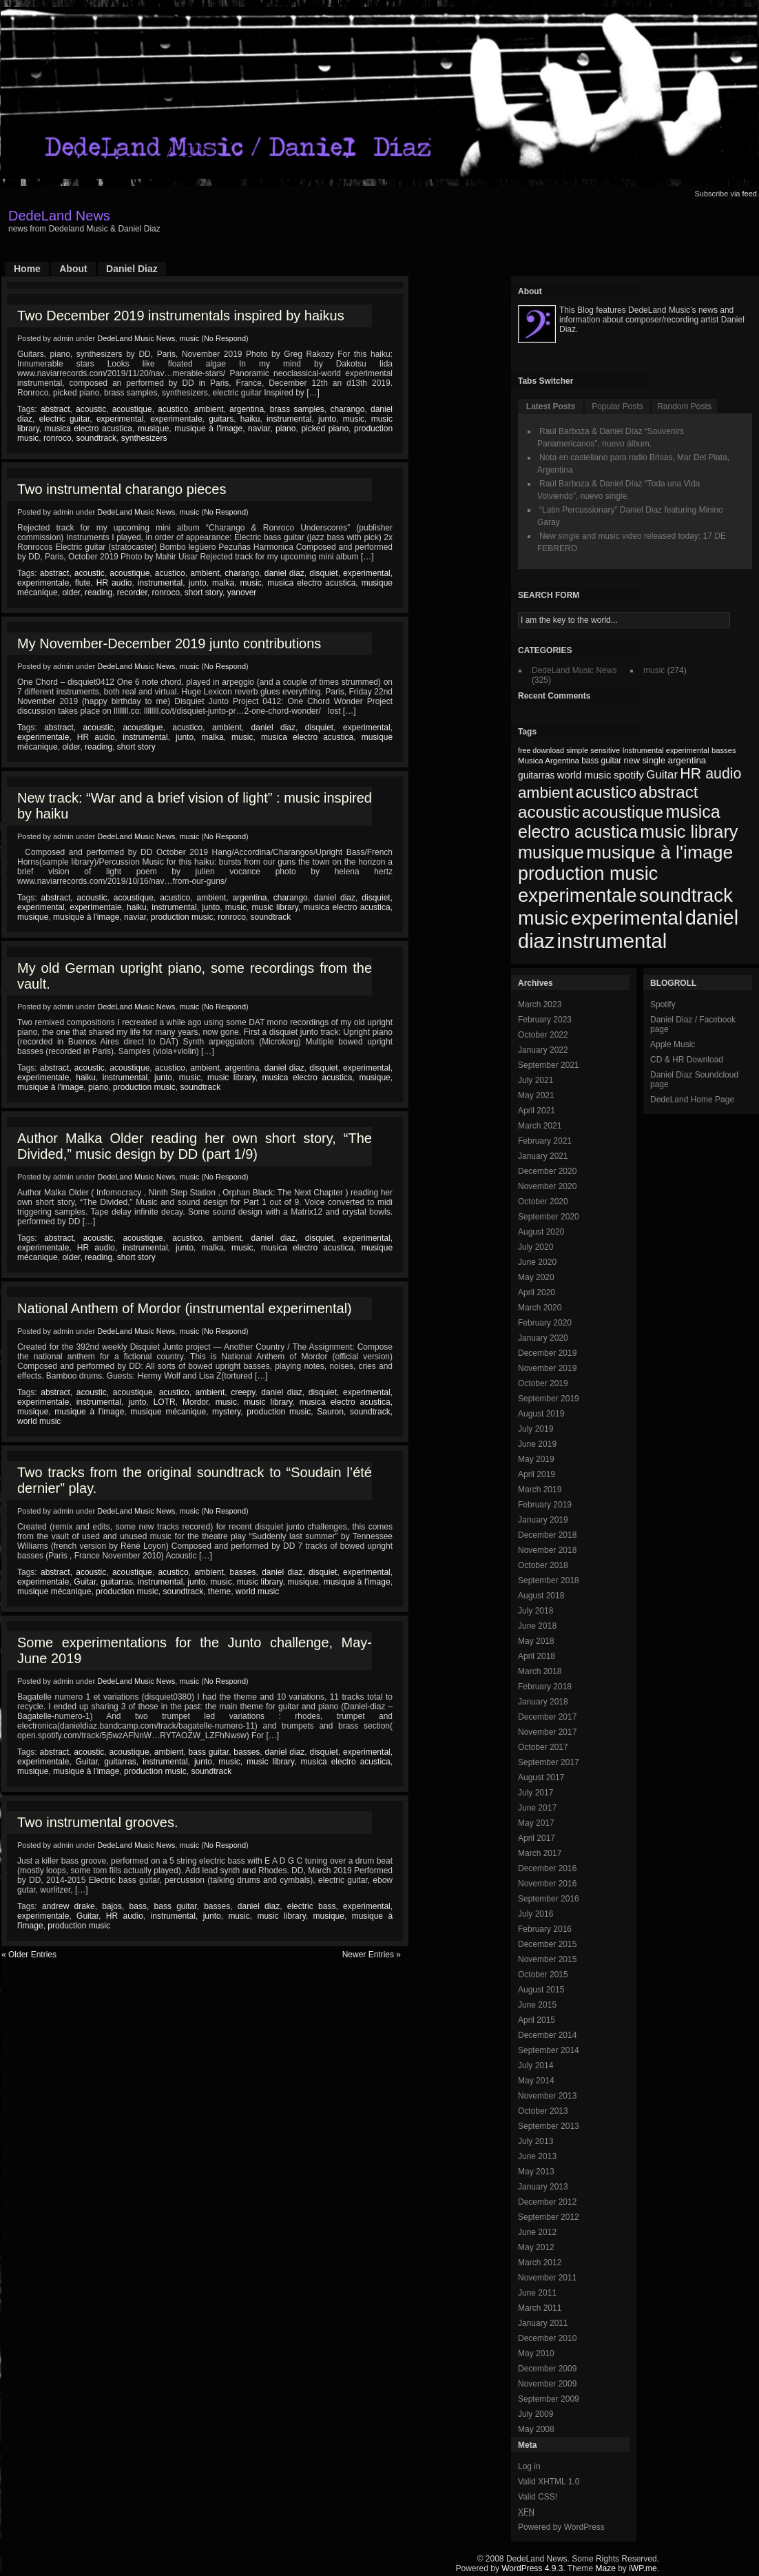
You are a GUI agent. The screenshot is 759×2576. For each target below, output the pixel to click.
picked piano (325, 428)
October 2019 (543, 1383)
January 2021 (543, 1156)
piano (285, 428)
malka (223, 583)
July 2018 (535, 1611)
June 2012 (537, 2232)
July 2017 (535, 1792)
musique (153, 428)
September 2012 (548, 2217)
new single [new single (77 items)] (644, 760)
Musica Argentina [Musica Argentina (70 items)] (548, 760)
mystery (226, 1411)
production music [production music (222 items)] (588, 873)
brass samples (297, 409)
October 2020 (543, 1201)
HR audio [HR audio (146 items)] (710, 773)
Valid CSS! (537, 2497)
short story (203, 592)
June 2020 (537, 1262)
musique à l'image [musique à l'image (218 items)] (659, 852)
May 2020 (536, 1277)
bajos (112, 1906)
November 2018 (547, 1550)
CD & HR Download (686, 1059)
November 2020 (547, 1186)
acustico (173, 409)
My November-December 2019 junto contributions (169, 643)
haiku (250, 419)
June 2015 (537, 2005)
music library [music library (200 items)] (689, 831)
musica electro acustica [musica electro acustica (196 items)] (619, 821)
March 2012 (539, 2262)
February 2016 (545, 1929)
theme (219, 1591)
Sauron (330, 1411)
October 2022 (543, 1035)
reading (98, 592)
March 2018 (539, 1671)
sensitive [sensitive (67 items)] (605, 750)
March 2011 (539, 2308)
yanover (242, 592)
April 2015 (536, 2020)
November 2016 (547, 1883)
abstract (55, 409)
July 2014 (535, 2065)
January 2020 (543, 1338)
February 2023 (545, 1019)
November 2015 (547, 1959)
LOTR (165, 1402)
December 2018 (547, 1535)
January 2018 (543, 1702)
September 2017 (548, 1762)
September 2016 (548, 1899)
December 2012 (547, 2202)
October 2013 (543, 2111)
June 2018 (537, 1626)
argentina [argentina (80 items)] (686, 760)
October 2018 (543, 1565)
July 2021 (535, 1080)
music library (275, 907)
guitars (221, 419)
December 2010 (547, 2338)
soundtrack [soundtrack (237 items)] (686, 895)
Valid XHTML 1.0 (548, 2481)
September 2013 (548, 2126)
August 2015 (541, 1990)
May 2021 (536, 1095)
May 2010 (536, 2353)
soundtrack (96, 438)
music (189, 338)
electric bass (311, 1906)
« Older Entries (28, 1954)
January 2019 (543, 1520)
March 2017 (539, 1853)
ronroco (57, 438)
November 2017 (547, 1732)
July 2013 (535, 2141)
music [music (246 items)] (543, 918)
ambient (209, 409)
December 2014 (547, 2035)
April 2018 (536, 1656)
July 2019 (535, 1429)
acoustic (91, 409)
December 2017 (547, 1717)
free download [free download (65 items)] (541, 750)
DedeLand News (59, 215)
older (71, 592)
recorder (132, 592)
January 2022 (543, 1050)
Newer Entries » (371, 1954)
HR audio (114, 583)
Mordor (195, 1402)
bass (138, 1906)
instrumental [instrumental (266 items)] (612, 940)
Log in (529, 2466)
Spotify (663, 1004)
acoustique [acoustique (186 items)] (622, 812)
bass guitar (209, 1752)
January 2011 (543, 2323)
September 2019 (548, 1398)
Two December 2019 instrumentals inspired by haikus (180, 315)
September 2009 (548, 2399)
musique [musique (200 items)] (551, 852)
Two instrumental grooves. (97, 1822)
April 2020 (536, 1292)
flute (83, 583)
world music (39, 1421)
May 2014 (536, 2080)
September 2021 (548, 1065)
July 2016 (535, 1914)
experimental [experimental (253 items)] (627, 918)
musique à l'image (208, 428)
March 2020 (539, 1307)
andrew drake (68, 1906)
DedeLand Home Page (692, 1099)
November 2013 (547, 2096)
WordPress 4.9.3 (532, 2568)
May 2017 (536, 1823)
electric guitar (64, 419)
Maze (606, 2568)
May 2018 (536, 1641)
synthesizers (144, 438)
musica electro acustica (88, 428)
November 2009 (547, 2384)
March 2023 (539, 1004)
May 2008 (536, 2429)
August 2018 (541, 1595)
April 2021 (536, 1110)
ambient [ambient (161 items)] (545, 792)
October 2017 (543, 1747)
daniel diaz (284, 573)
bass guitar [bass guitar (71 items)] (601, 760)
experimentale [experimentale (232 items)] (577, 895)
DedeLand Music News (136, 338)
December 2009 (547, 2368)
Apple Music (672, 1044)
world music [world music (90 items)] (584, 775)
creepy (243, 1392)
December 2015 (547, 1944)
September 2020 (548, 1217)
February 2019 (545, 1504)
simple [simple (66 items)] (577, 750)
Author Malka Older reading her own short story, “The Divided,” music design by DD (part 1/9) (194, 1146)
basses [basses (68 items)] (723, 750)
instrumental (289, 419)
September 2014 (548, 2050)
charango (347, 409)
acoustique (132, 409)
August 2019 (541, 1414)
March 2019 (539, 1489)
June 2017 (537, 1808)
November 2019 (547, 1368)
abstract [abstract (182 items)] (668, 792)
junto (327, 419)
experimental (120, 419)
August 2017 (541, 1777)
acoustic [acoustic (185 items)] (549, 812)
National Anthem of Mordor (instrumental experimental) (184, 1308)
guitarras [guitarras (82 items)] (536, 775)
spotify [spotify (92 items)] (629, 775)
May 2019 (536, 1459)
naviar (259, 428)
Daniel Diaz (132, 268)
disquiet (323, 573)
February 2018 (545, 1686)
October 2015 (543, 1974)
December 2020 (547, 1171)
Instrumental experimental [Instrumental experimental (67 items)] (665, 750)
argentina (246, 409)
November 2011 (547, 2278)
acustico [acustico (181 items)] (606, 792)
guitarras (117, 1582)
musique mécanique (168, 1411)
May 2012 (536, 2247)
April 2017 (536, 1838)
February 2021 (545, 1141)
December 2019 (547, 1353)
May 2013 (536, 2171)
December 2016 (547, 1868)
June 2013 (537, 2156)
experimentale (176, 419)
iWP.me (642, 2568)
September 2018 (548, 1580)
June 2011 (537, 2293)
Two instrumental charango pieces (122, 489)
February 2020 (545, 1323)
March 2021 (539, 1126)
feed (749, 193)
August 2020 (541, 1232)
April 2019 (536, 1474)
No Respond (225, 338)
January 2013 (543, 2187)
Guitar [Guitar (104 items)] (662, 774)
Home (27, 268)
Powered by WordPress (561, 2527)
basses (243, 1572)
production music (182, 917)
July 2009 (535, 2414)
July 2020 (535, 1247)
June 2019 (537, 1444)
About (73, 268)
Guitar (85, 1582)
